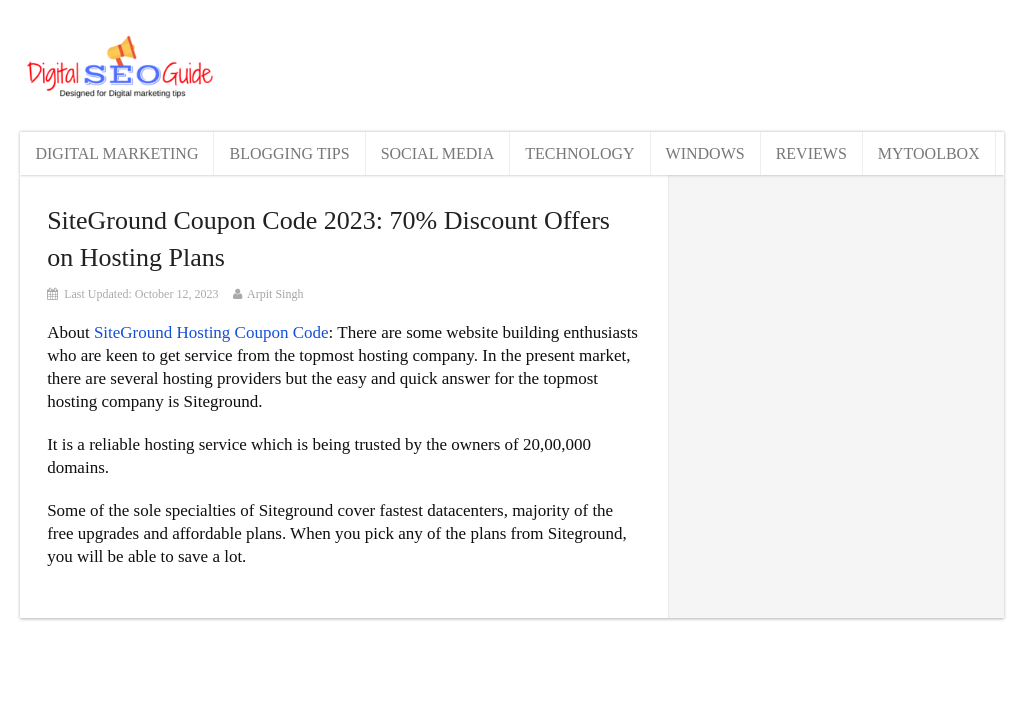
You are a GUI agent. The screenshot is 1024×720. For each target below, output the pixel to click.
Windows (705, 153)
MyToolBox (929, 153)
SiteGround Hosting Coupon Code (211, 332)
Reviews (811, 153)
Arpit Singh (275, 294)
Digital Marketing (116, 153)
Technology (579, 153)
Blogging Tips (289, 153)
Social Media (438, 153)
